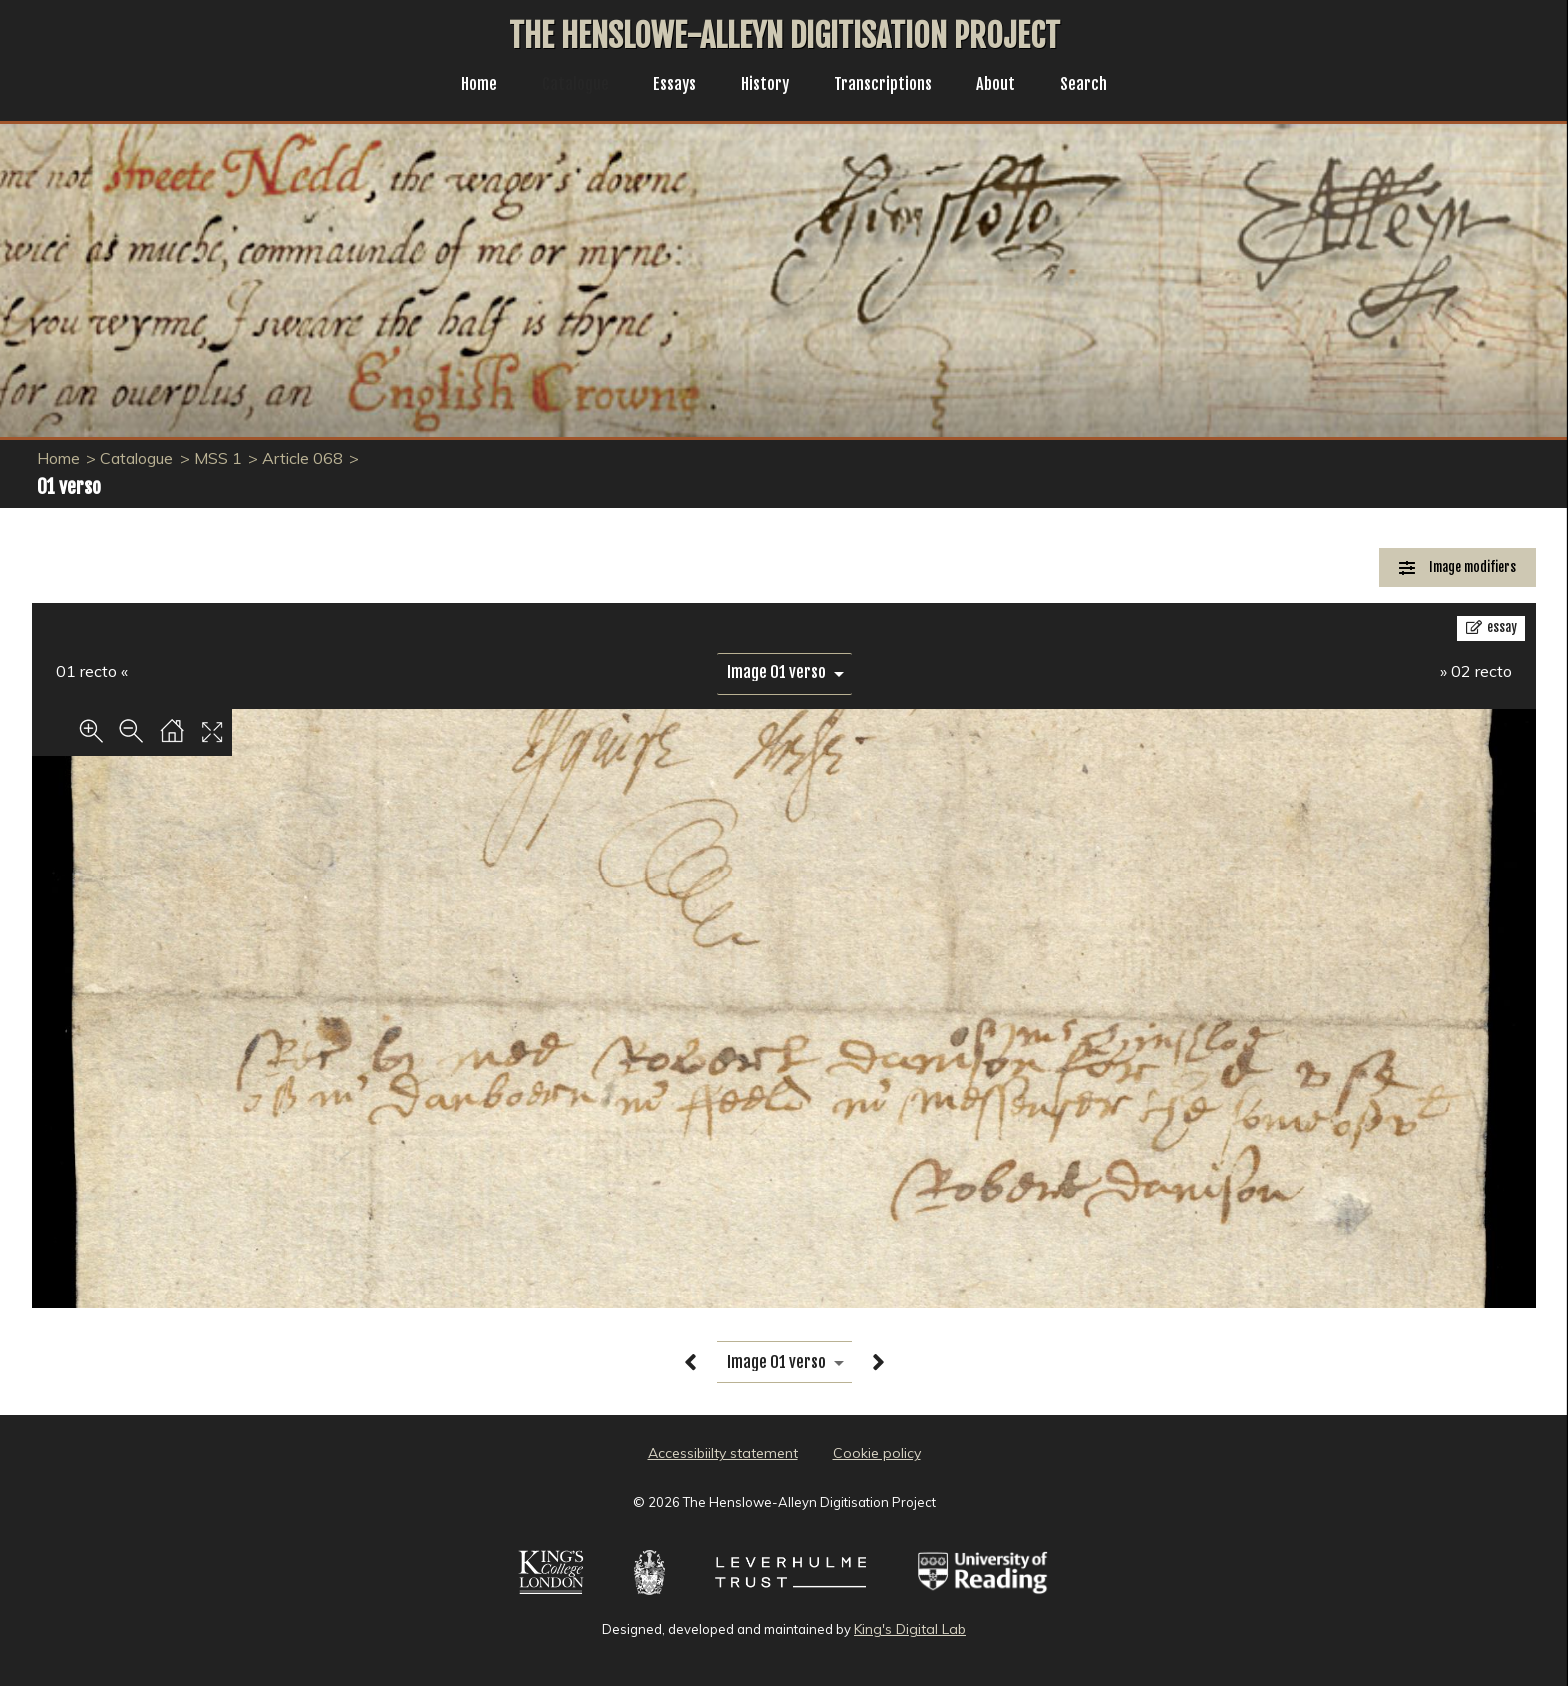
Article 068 (302, 458)
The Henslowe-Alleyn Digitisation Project (784, 36)
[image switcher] (784, 672)
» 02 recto (1476, 671)
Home (463, 86)
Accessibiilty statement (723, 1453)
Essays (669, 86)
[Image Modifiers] (1457, 567)
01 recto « (92, 671)
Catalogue (565, 86)
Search (1099, 86)
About (1008, 86)
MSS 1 (218, 458)
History (764, 86)
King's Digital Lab (910, 1629)
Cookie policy (877, 1453)
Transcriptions (889, 86)
